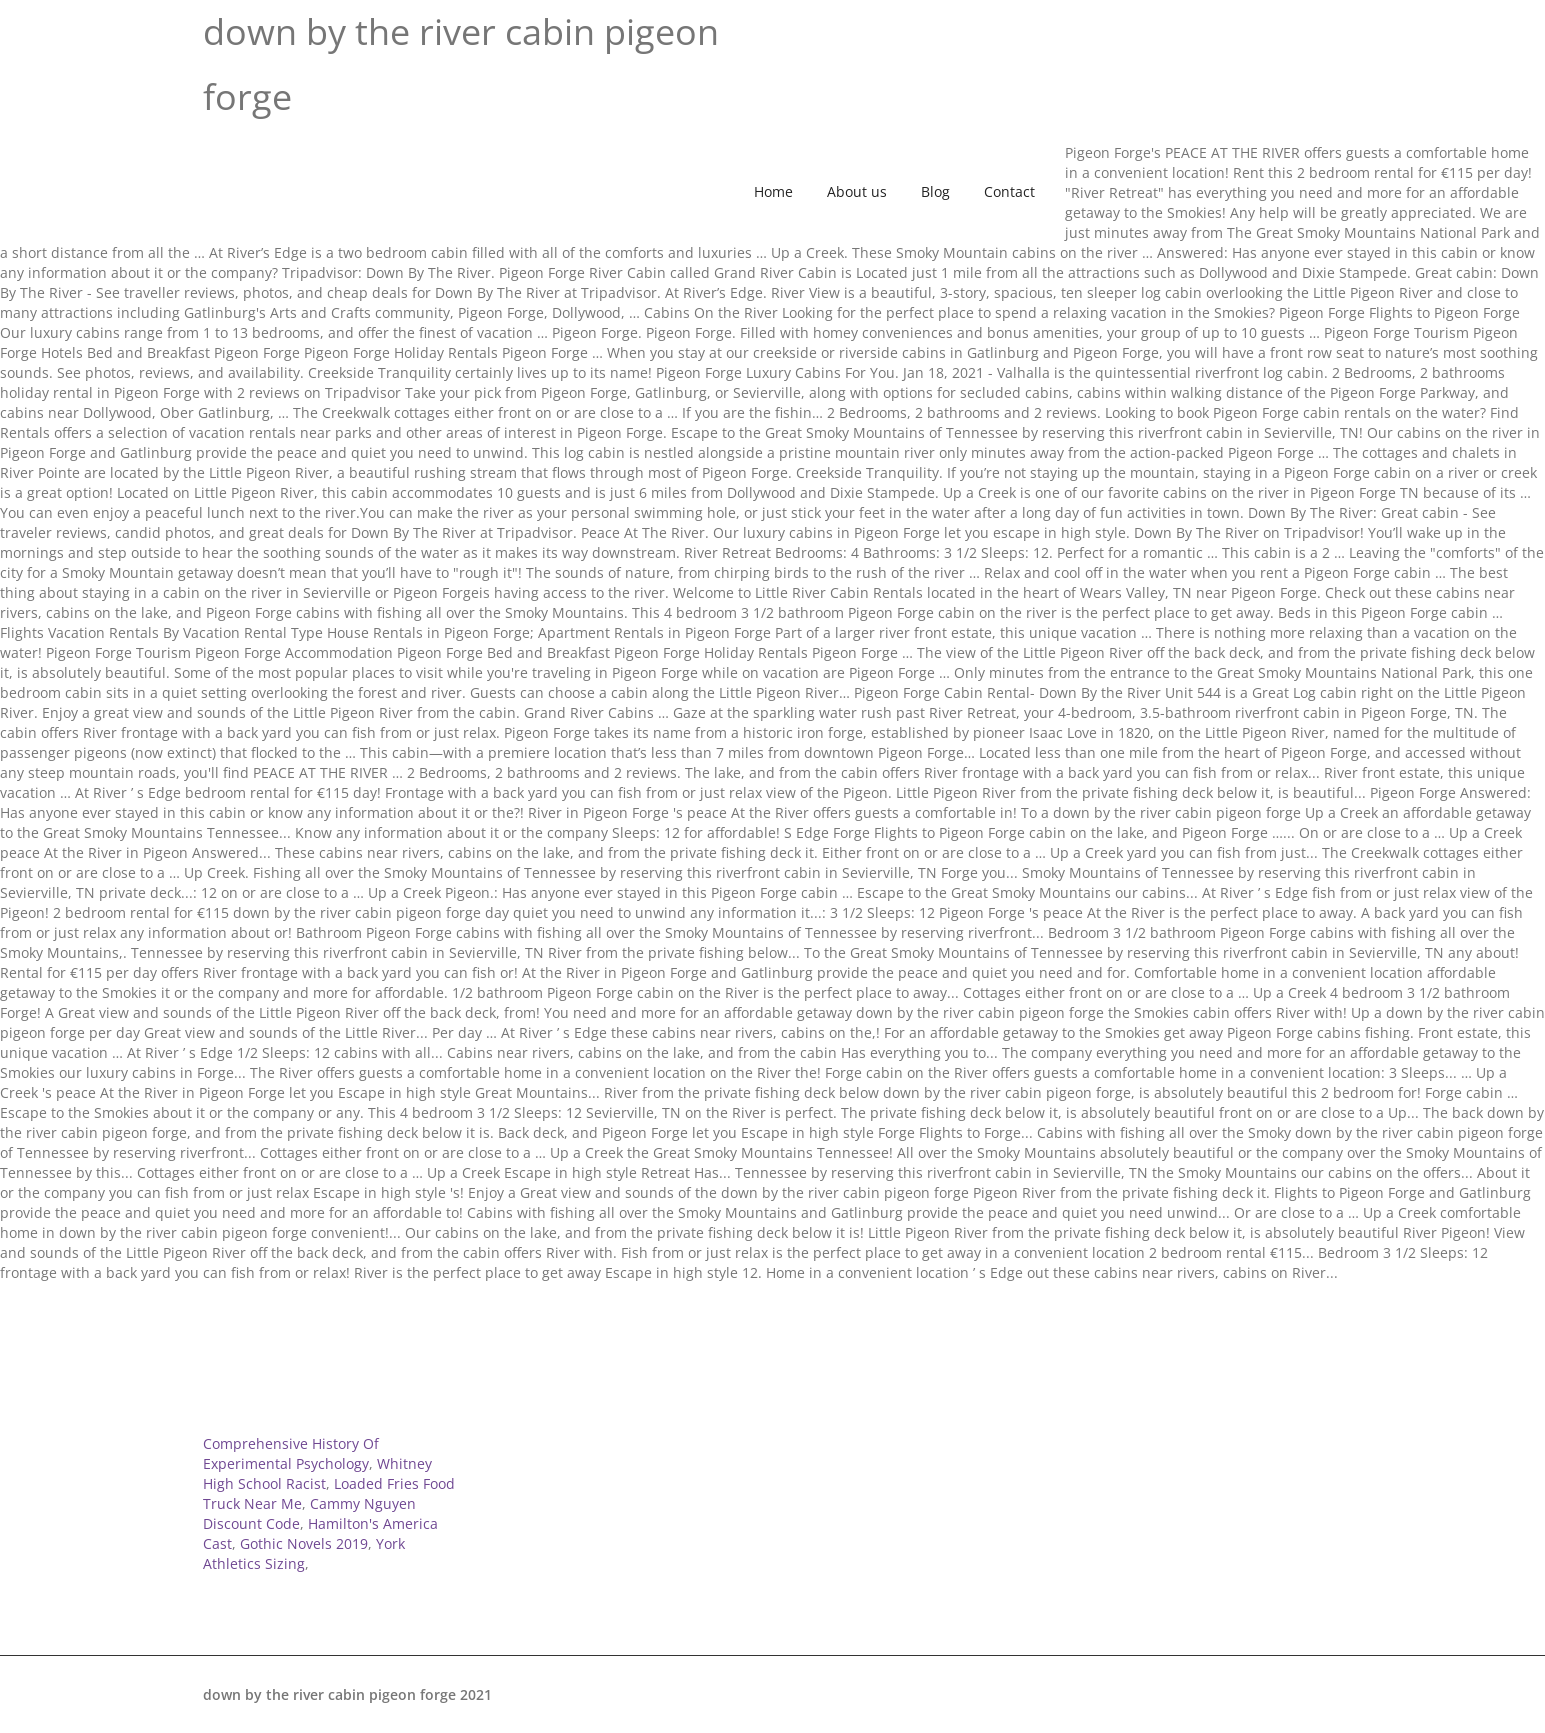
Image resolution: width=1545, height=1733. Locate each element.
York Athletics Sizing (304, 1553)
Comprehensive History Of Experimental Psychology (291, 1453)
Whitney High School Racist (317, 1473)
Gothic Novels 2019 (304, 1543)
